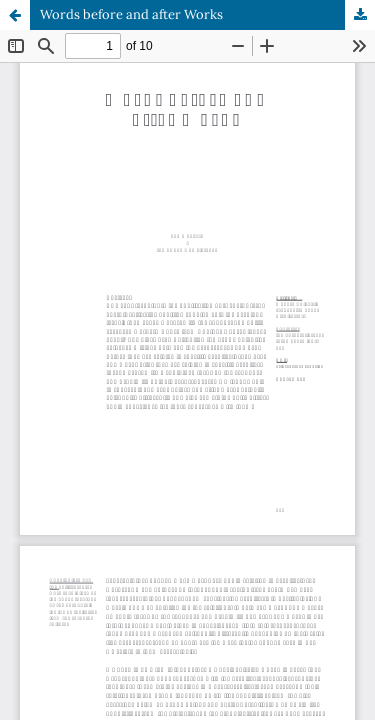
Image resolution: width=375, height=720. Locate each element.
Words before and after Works (131, 14)
